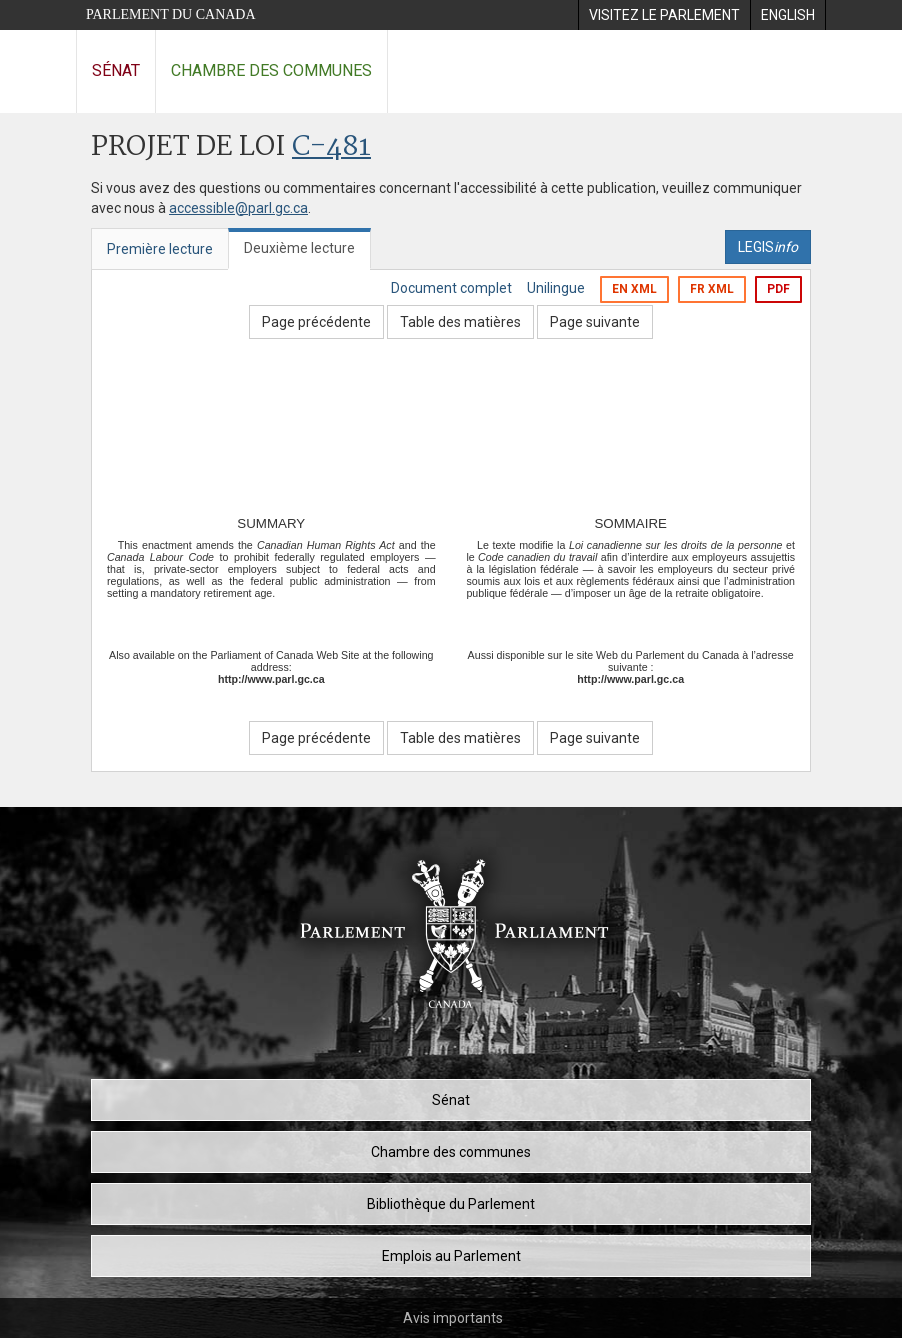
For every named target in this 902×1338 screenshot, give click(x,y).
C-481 (331, 147)
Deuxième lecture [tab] (299, 248)
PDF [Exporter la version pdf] (778, 289)
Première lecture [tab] (160, 249)
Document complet (451, 288)
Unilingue (556, 288)
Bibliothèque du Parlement (451, 1204)
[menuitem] (664, 15)
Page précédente (316, 322)
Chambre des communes (271, 70)
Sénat (116, 70)
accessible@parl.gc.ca (238, 208)
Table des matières (460, 322)
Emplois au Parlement (451, 1256)
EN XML (634, 289)
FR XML (712, 289)
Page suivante (595, 322)
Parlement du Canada (171, 14)
